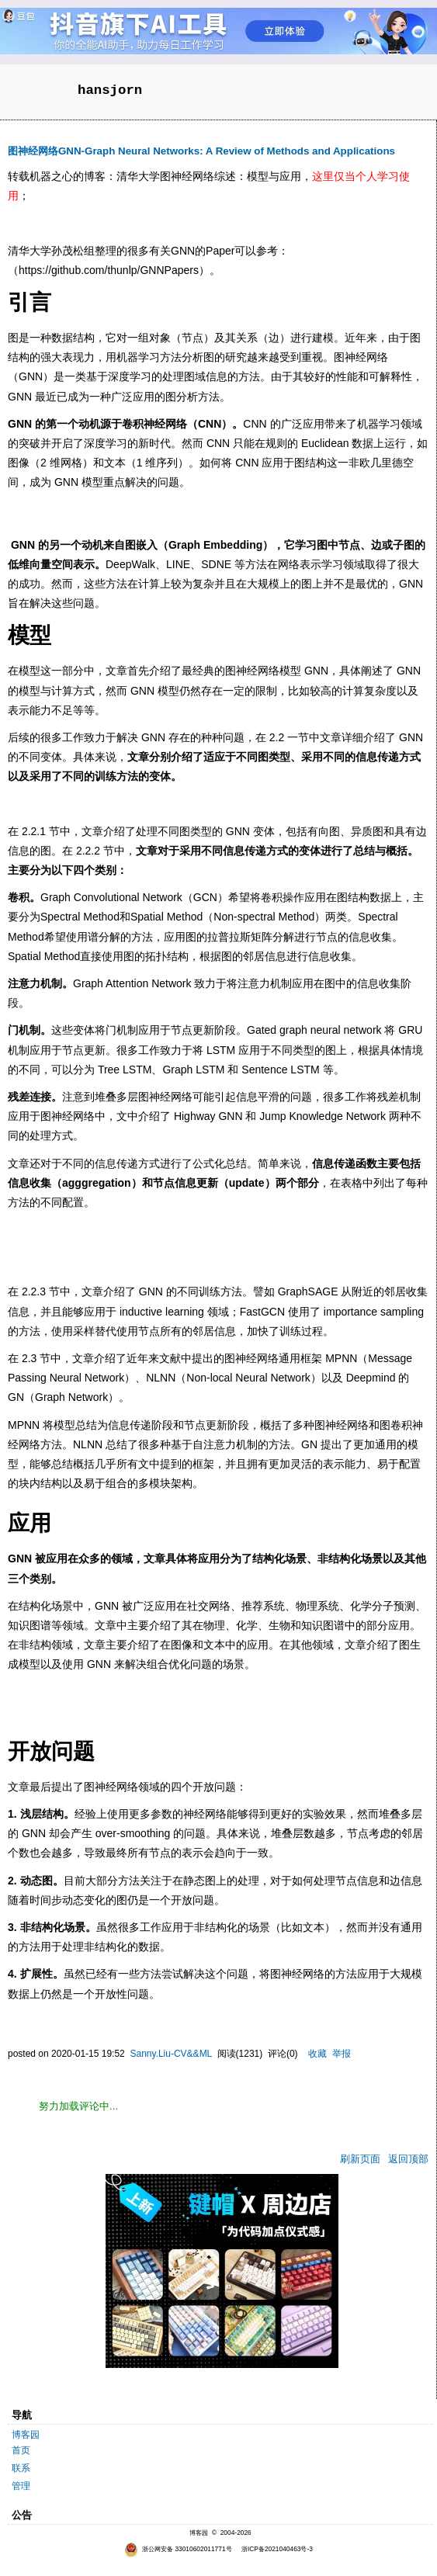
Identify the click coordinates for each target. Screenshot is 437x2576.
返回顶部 (408, 2159)
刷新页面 (360, 2159)
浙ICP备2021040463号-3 (277, 2549)
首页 (21, 2450)
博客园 (26, 2434)
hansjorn (110, 90)
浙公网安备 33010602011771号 (178, 2549)
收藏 (317, 2053)
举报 (341, 2053)
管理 (21, 2486)
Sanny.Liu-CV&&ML (170, 2053)
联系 (21, 2468)
